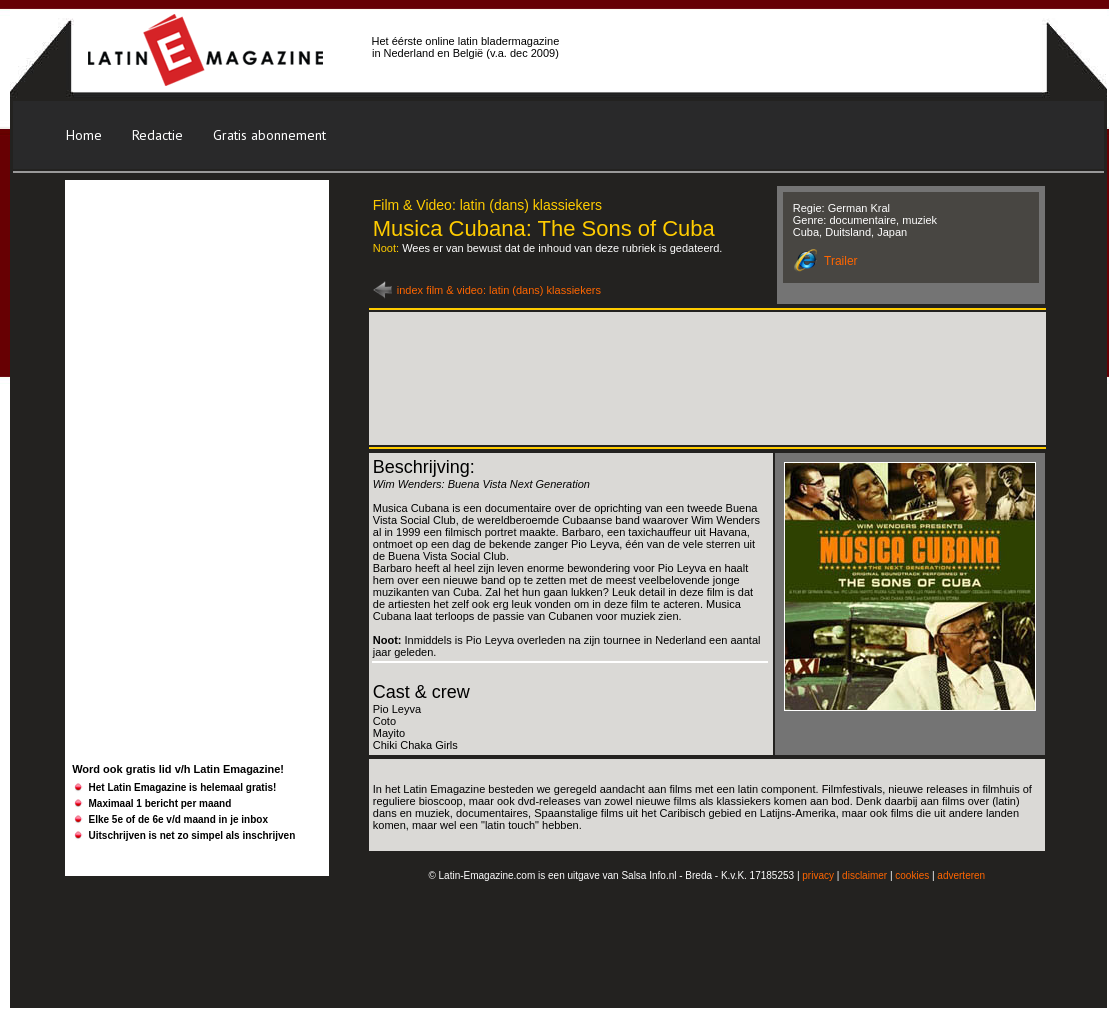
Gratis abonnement (269, 135)
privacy (818, 875)
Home (84, 135)
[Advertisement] (194, 309)
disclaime (863, 875)
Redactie (157, 135)
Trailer (841, 261)
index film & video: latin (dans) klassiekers (499, 290)
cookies (912, 875)
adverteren (961, 875)
